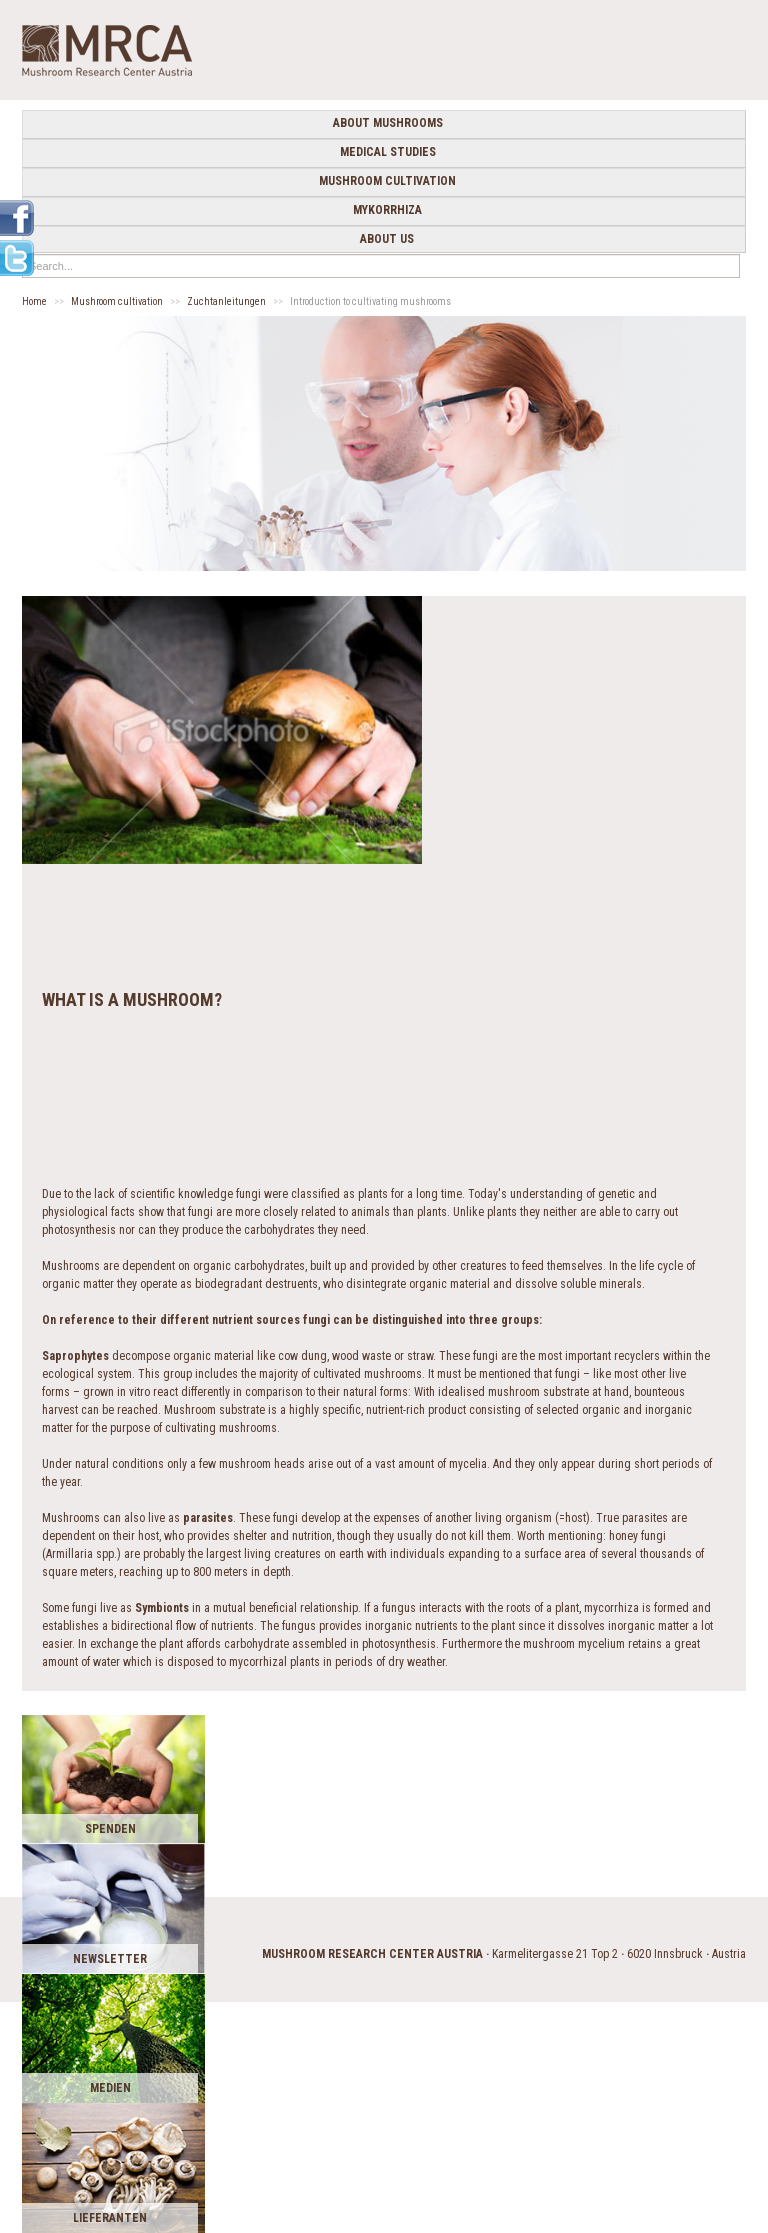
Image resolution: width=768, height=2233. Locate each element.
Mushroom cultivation (387, 181)
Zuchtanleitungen (226, 301)
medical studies (388, 152)
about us (387, 239)
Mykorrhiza (387, 210)
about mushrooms (388, 123)
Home (34, 301)
